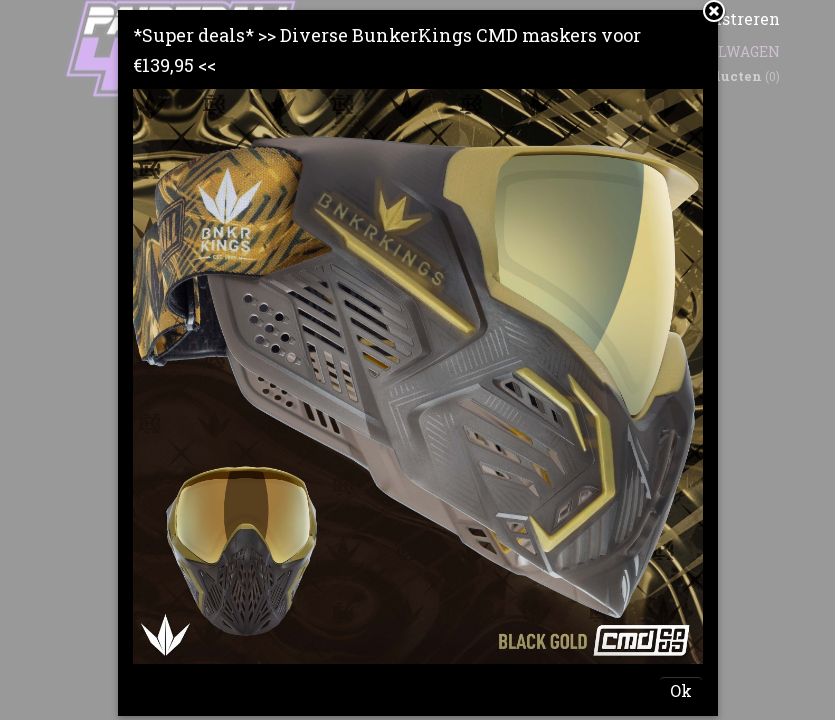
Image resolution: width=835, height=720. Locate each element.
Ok (681, 690)
